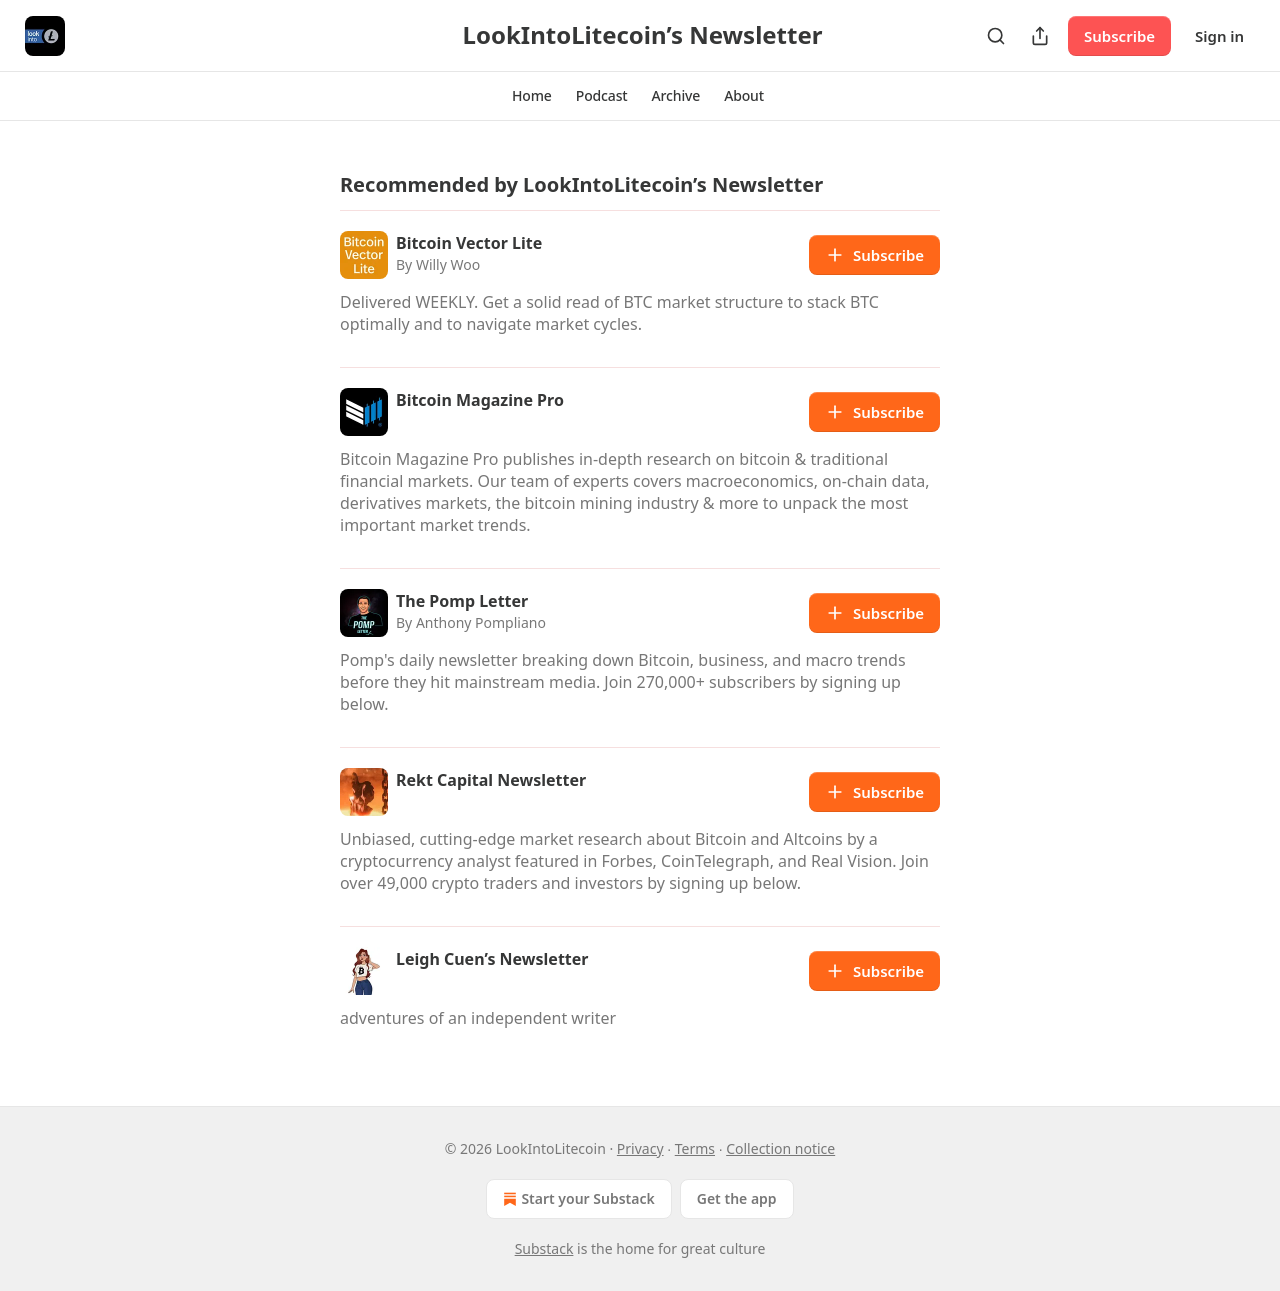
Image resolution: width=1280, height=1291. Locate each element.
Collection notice (780, 1148)
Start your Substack (576, 1199)
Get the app (737, 1198)
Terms (695, 1148)
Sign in (1219, 36)
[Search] (996, 36)
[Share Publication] (1040, 36)
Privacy (640, 1148)
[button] (532, 96)
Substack (544, 1248)
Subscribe (1119, 36)
